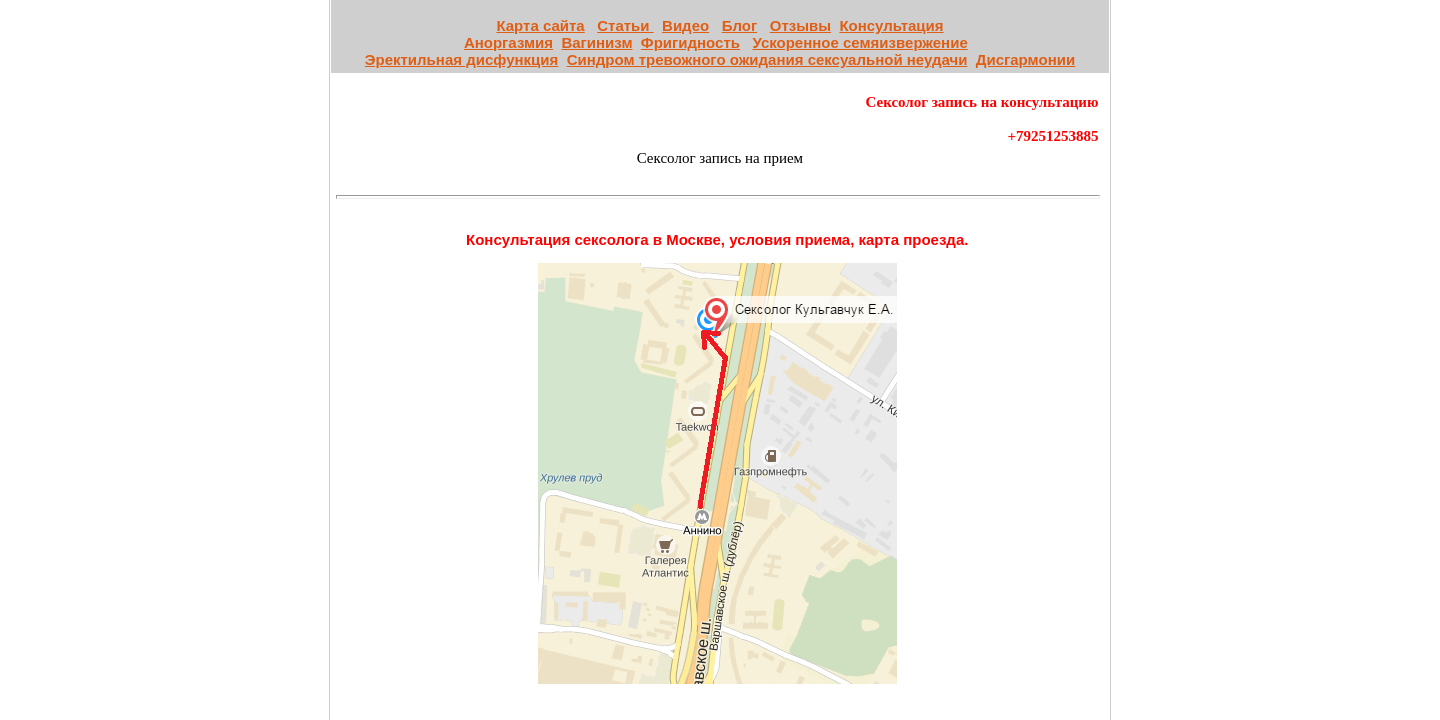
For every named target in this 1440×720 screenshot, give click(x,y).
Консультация (891, 25)
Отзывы (800, 25)
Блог (740, 25)
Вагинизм (596, 42)
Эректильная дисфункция (461, 59)
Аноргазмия (508, 42)
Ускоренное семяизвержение (860, 42)
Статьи (625, 25)
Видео (685, 25)
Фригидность (690, 42)
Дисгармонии (1025, 59)
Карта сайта (540, 25)
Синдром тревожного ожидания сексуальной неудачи (767, 59)
